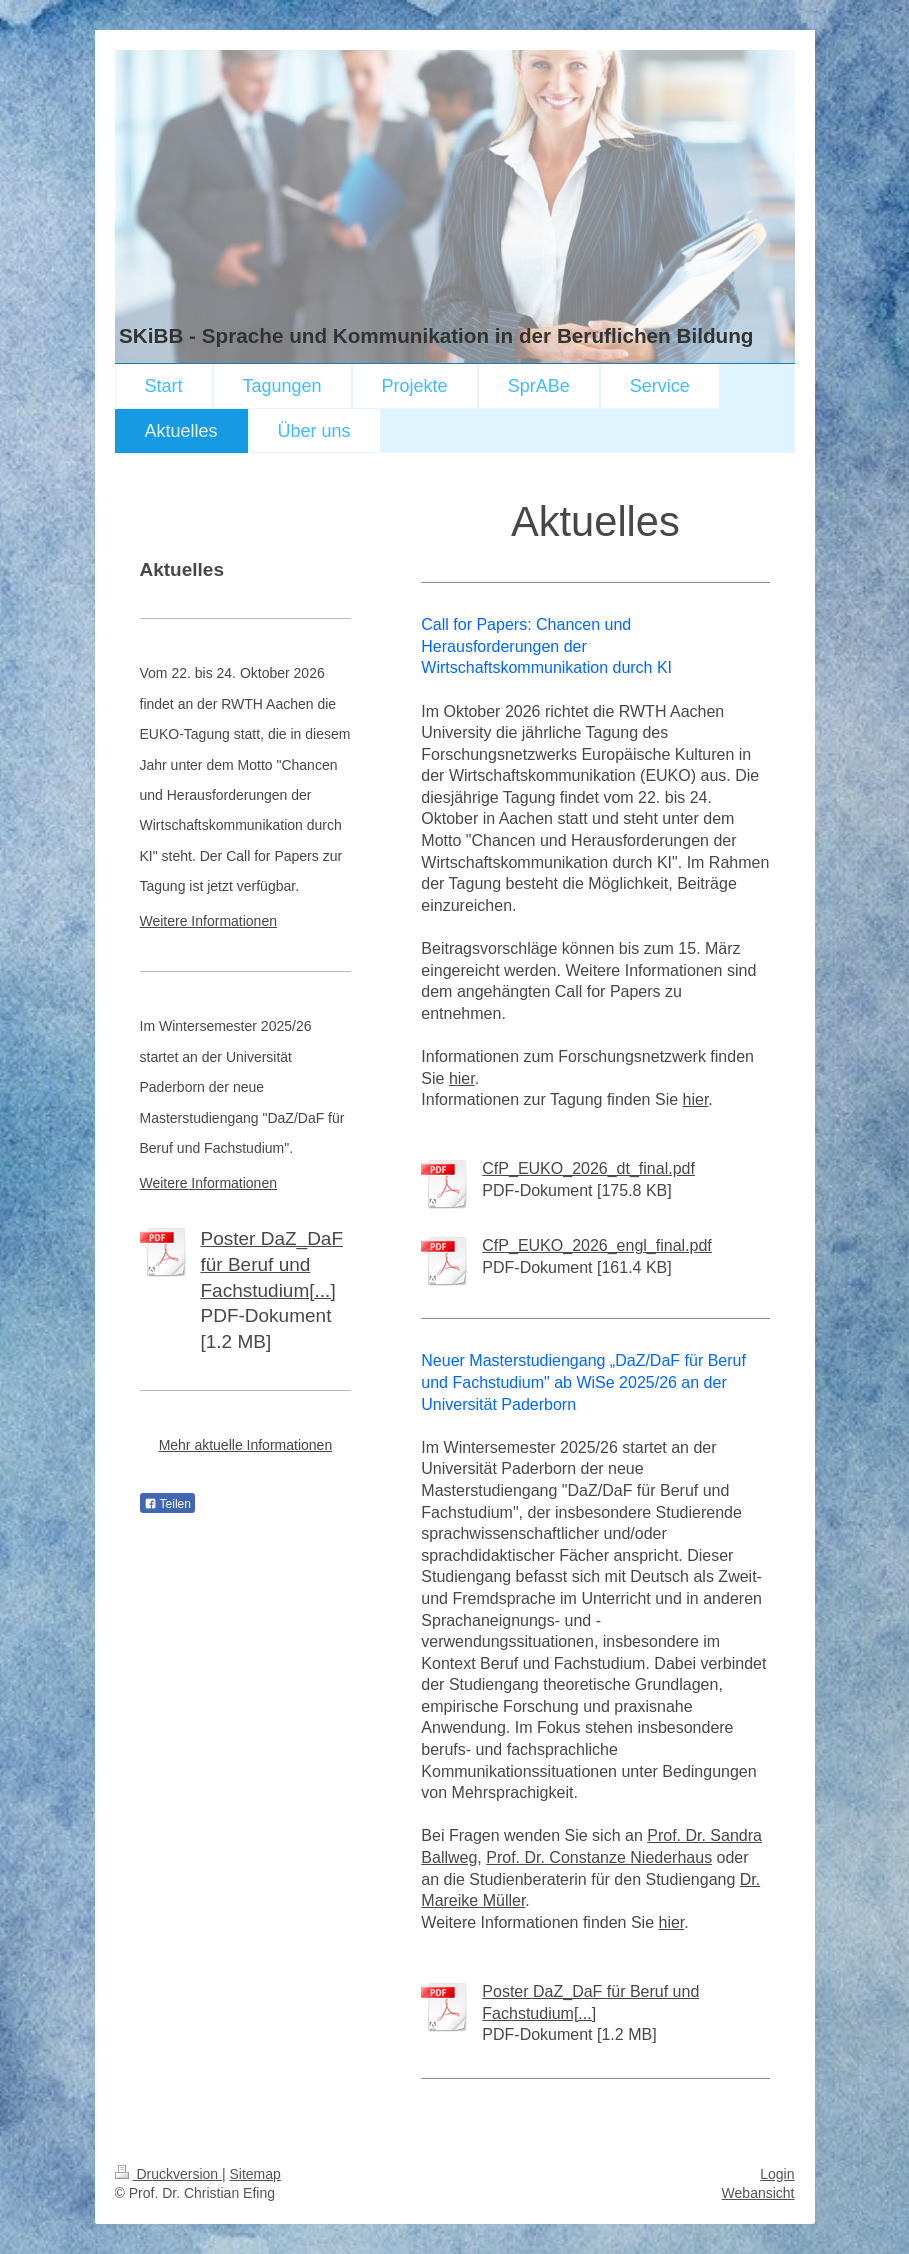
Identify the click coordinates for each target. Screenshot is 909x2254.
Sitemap (255, 2174)
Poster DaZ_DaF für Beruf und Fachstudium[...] (272, 1264)
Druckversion (168, 2174)
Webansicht (758, 2193)
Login (777, 2174)
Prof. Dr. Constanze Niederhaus (599, 1857)
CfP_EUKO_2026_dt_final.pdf (588, 1168)
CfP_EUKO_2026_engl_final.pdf (597, 1245)
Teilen (167, 1504)
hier (462, 1078)
